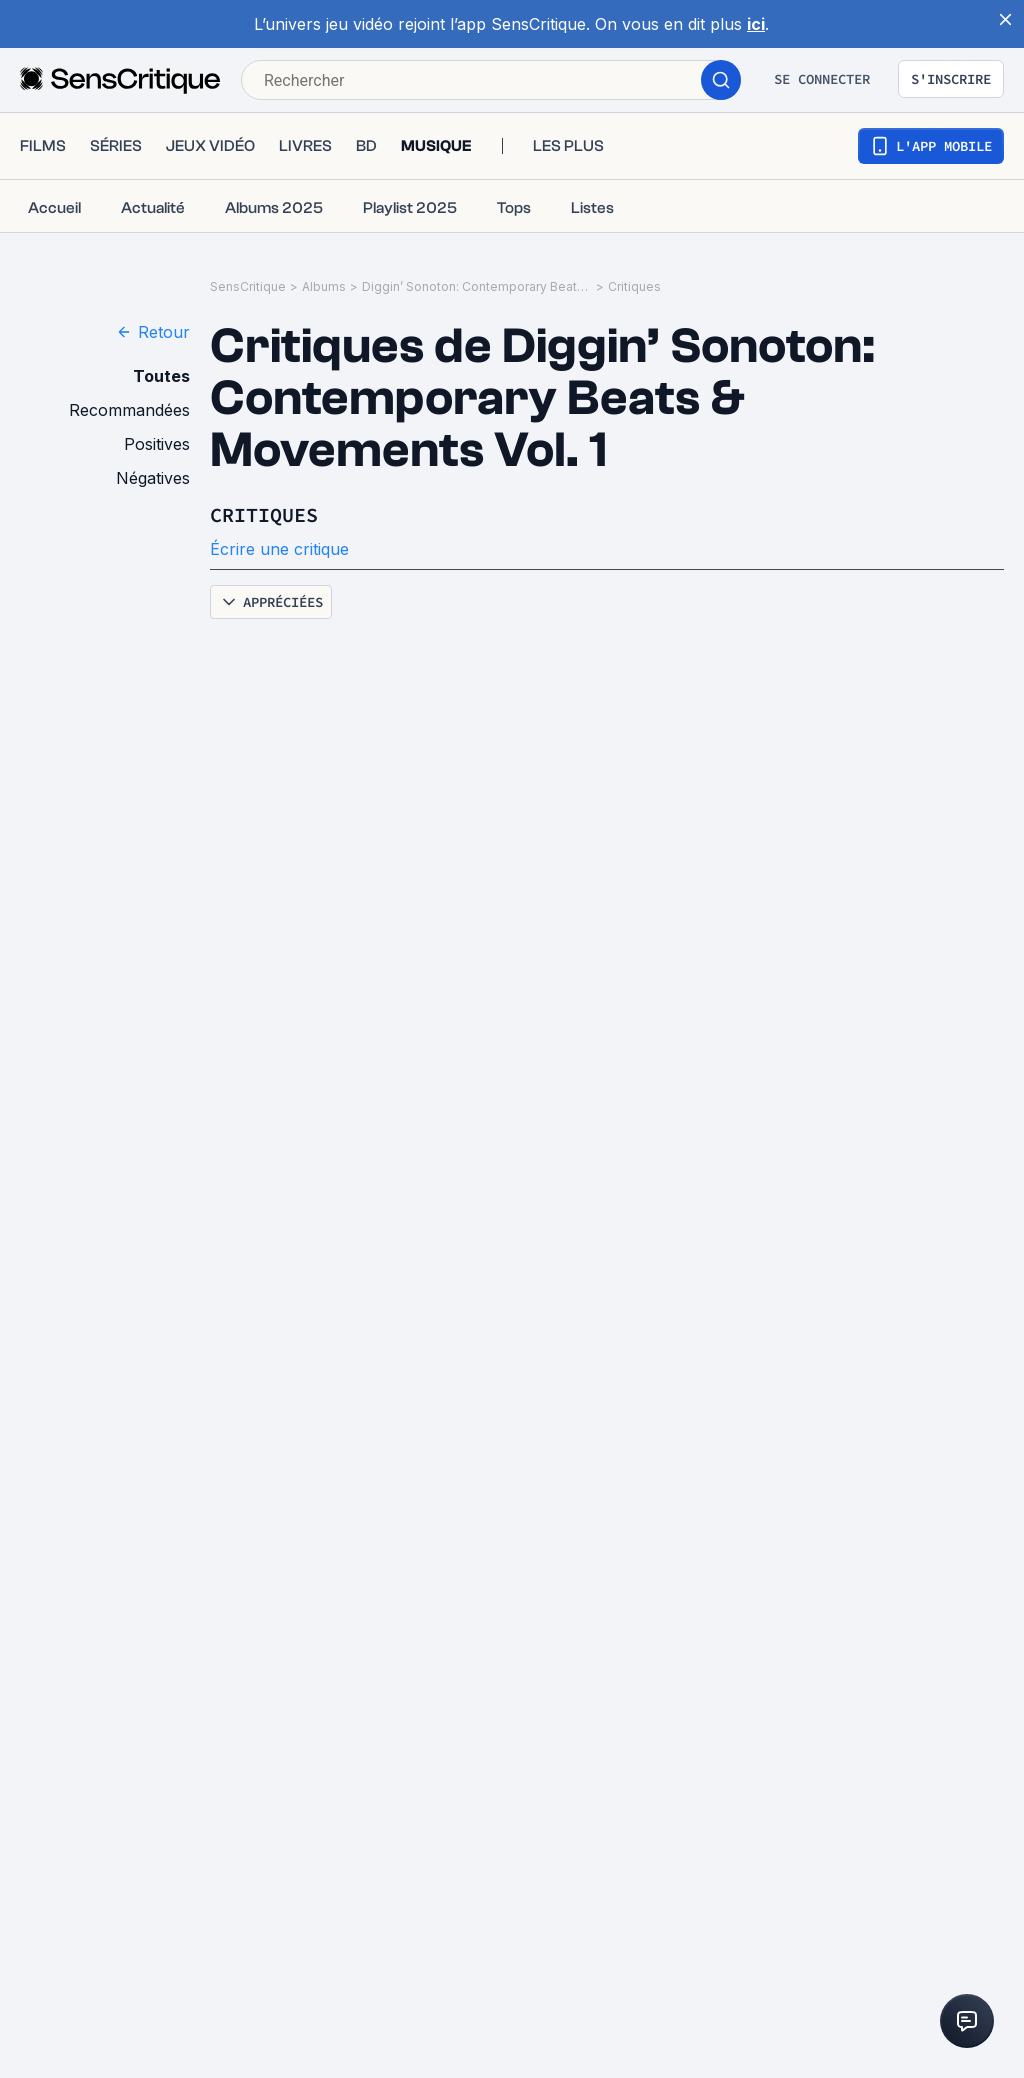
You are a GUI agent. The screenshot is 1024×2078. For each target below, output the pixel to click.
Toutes (161, 376)
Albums (324, 286)
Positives (157, 444)
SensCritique (248, 286)
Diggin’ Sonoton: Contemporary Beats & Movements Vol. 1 (477, 286)
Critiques (634, 286)
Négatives (153, 478)
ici (756, 24)
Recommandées (129, 410)
